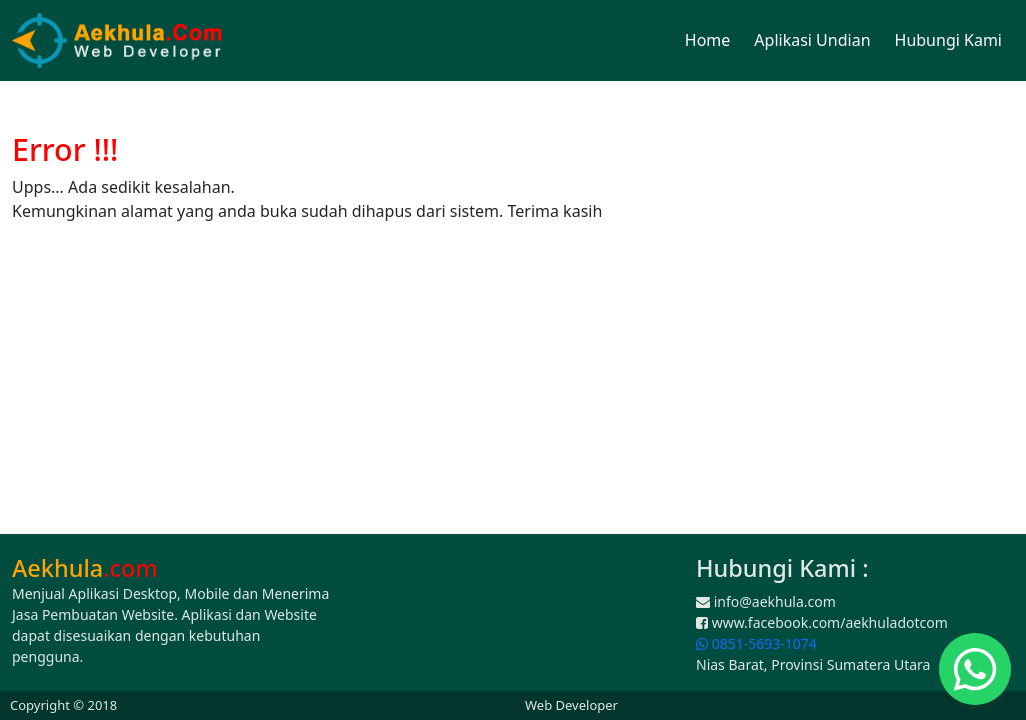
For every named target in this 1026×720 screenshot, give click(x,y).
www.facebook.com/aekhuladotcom (822, 622)
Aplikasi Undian (812, 40)
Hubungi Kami (948, 40)
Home (708, 40)
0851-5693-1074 (756, 643)
